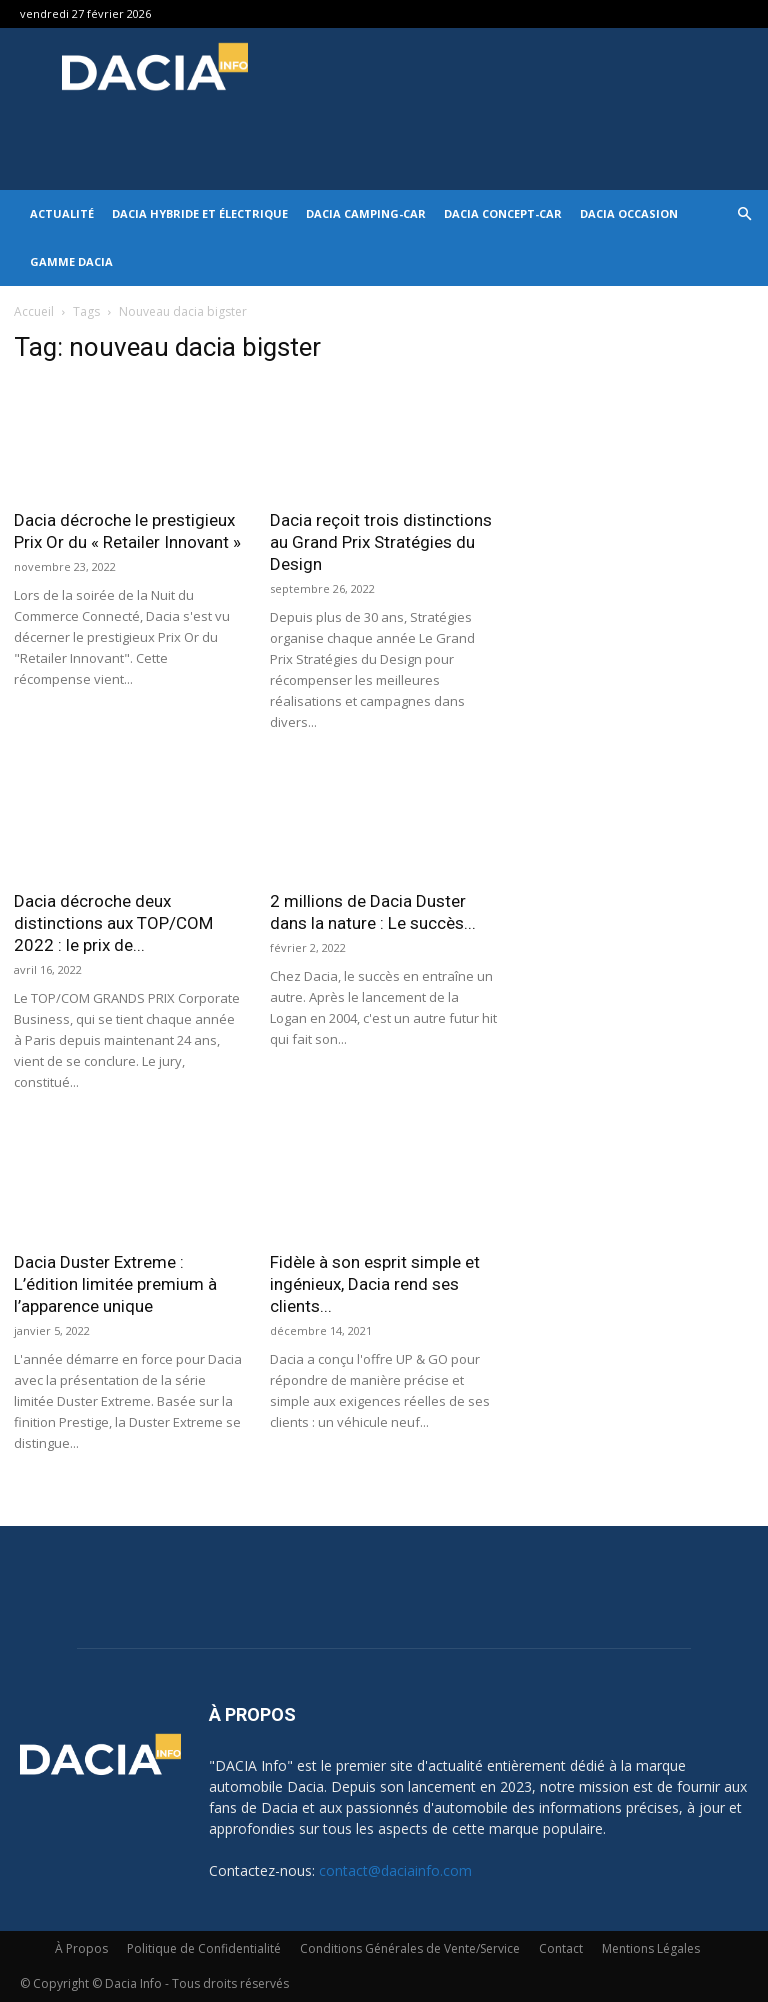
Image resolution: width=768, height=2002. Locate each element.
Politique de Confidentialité (204, 1948)
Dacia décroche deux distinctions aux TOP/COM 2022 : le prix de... (113, 923)
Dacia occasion (629, 213)
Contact (561, 1948)
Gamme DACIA (71, 261)
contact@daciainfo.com (395, 1870)
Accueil (34, 311)
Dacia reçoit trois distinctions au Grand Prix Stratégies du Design (381, 542)
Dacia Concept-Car (503, 213)
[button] (744, 214)
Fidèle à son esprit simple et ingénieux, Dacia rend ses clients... (375, 1284)
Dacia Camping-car (366, 213)
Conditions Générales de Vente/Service (410, 1948)
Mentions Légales (651, 1948)
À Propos (81, 1948)
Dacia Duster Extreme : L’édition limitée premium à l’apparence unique (115, 1284)
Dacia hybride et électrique (200, 213)
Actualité (62, 213)
